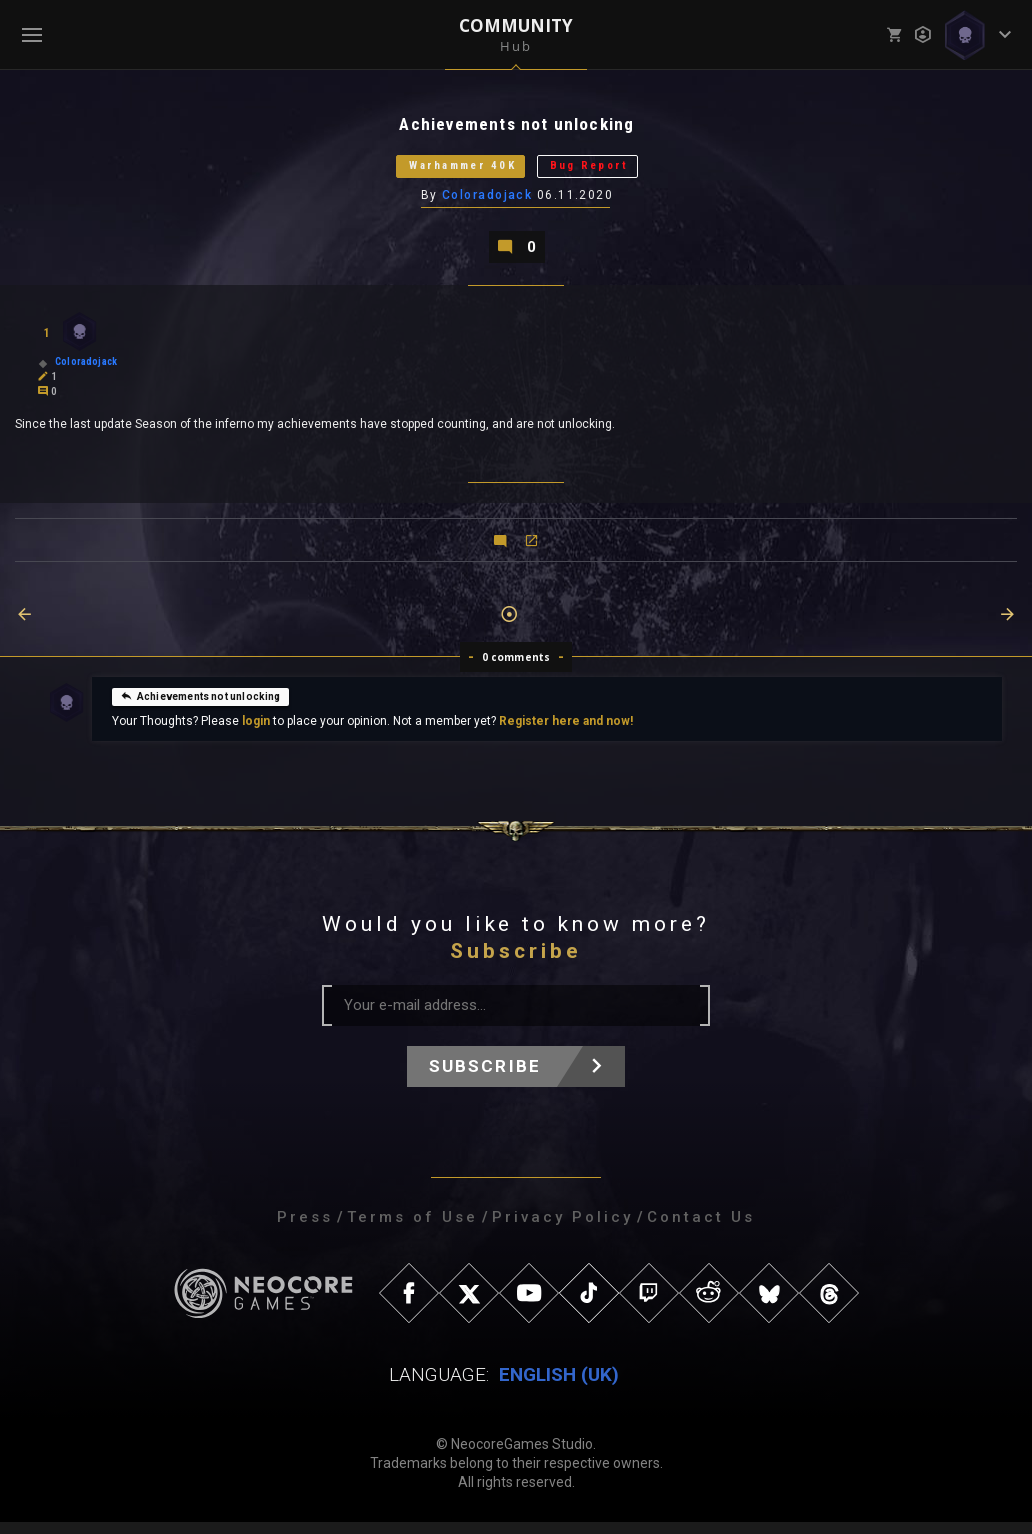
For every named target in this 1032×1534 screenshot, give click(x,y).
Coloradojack (488, 203)
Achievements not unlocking (200, 707)
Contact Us (701, 1229)
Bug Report (611, 171)
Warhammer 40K (449, 171)
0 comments (516, 669)
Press (305, 1229)
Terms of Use (412, 1229)
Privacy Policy (562, 1229)
